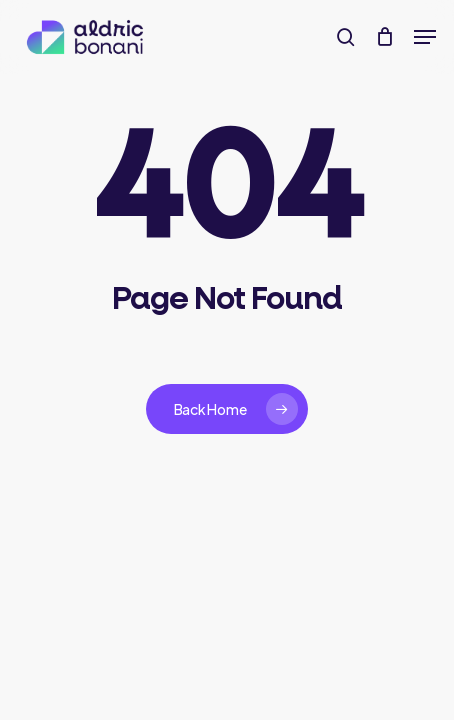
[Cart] (384, 37)
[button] (425, 37)
